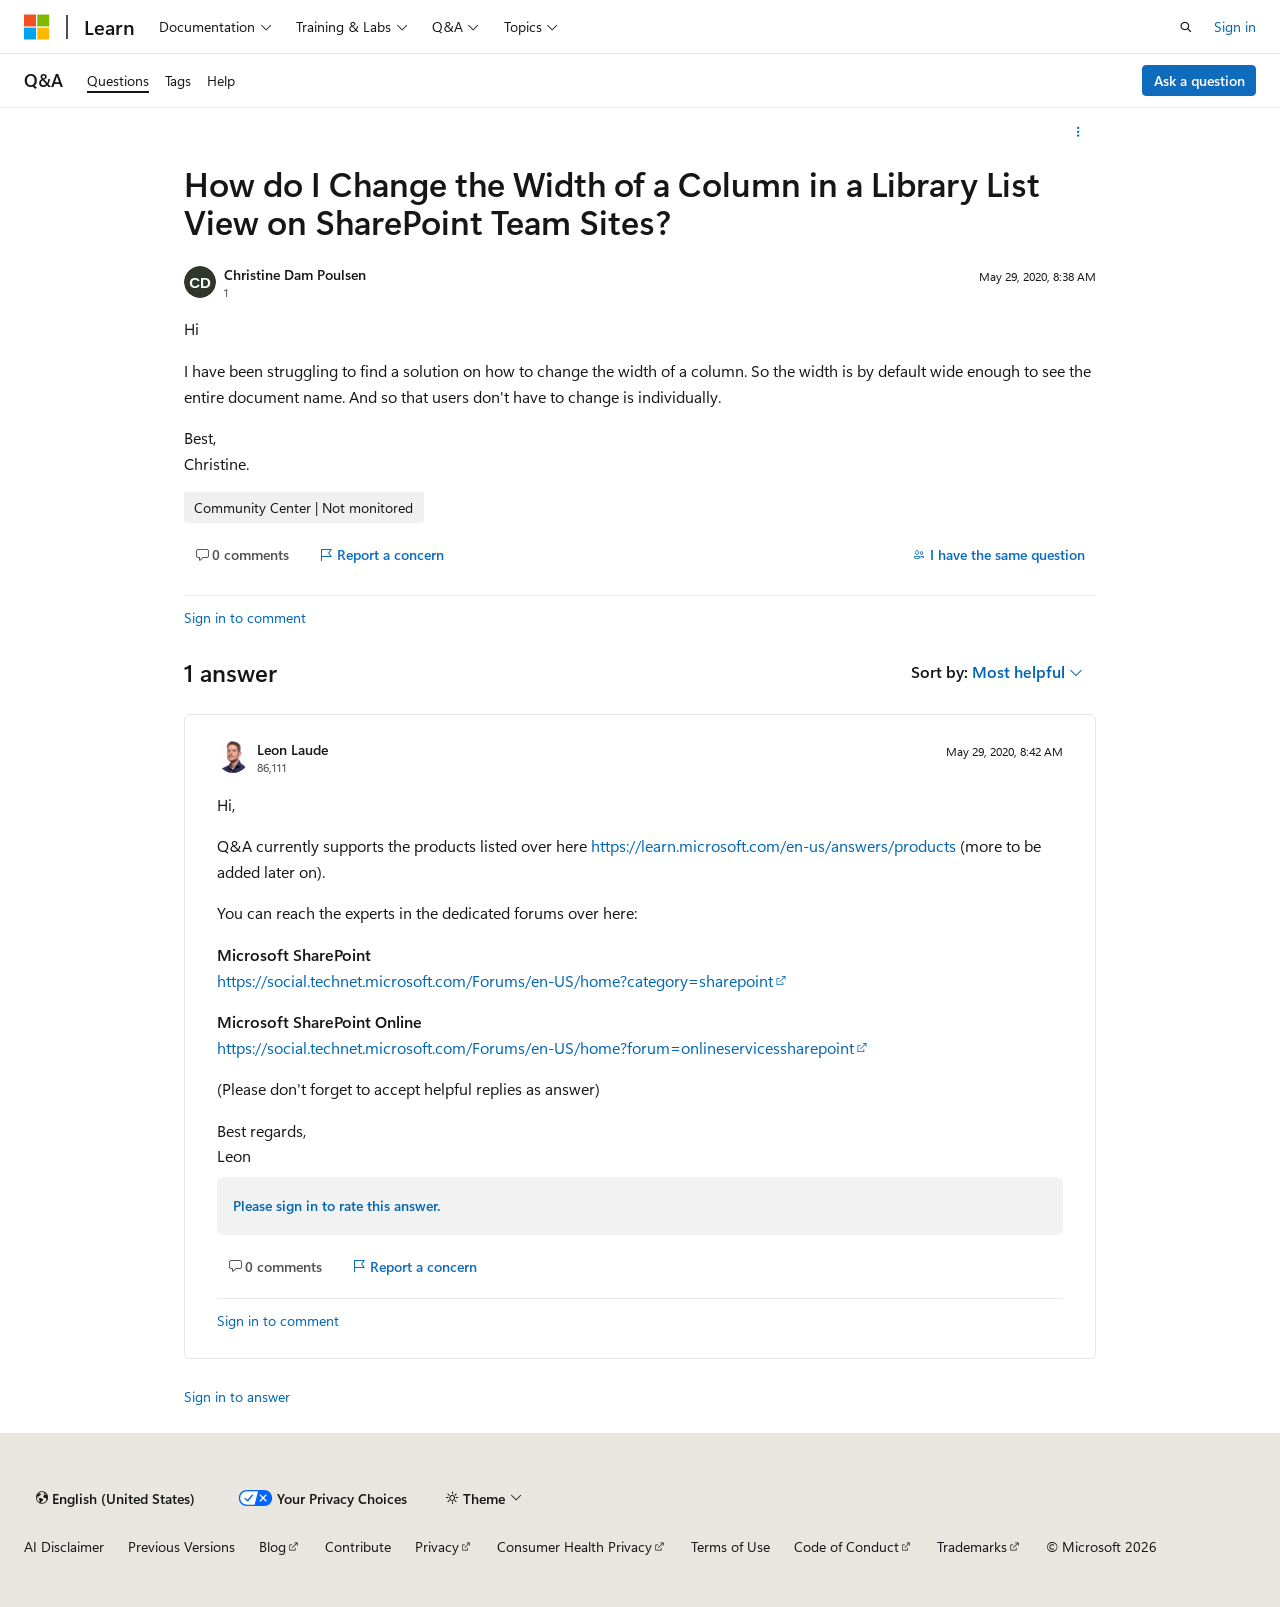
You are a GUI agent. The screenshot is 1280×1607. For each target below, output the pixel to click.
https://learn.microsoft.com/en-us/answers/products (773, 845)
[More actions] (1078, 132)
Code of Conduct (846, 1546)
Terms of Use (730, 1546)
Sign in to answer (237, 1396)
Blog (272, 1546)
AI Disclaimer (64, 1546)
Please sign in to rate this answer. (336, 1205)
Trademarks (972, 1546)
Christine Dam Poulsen (295, 274)
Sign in (1235, 26)
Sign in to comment (245, 617)
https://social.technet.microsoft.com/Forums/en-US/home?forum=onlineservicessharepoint (535, 1047)
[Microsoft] (37, 27)
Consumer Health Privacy (574, 1546)
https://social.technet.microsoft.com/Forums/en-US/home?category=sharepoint (495, 980)
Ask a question (1199, 80)
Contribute (358, 1546)
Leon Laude (292, 749)
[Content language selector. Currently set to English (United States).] (115, 1498)
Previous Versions (181, 1546)
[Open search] (1186, 27)
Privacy (437, 1546)
